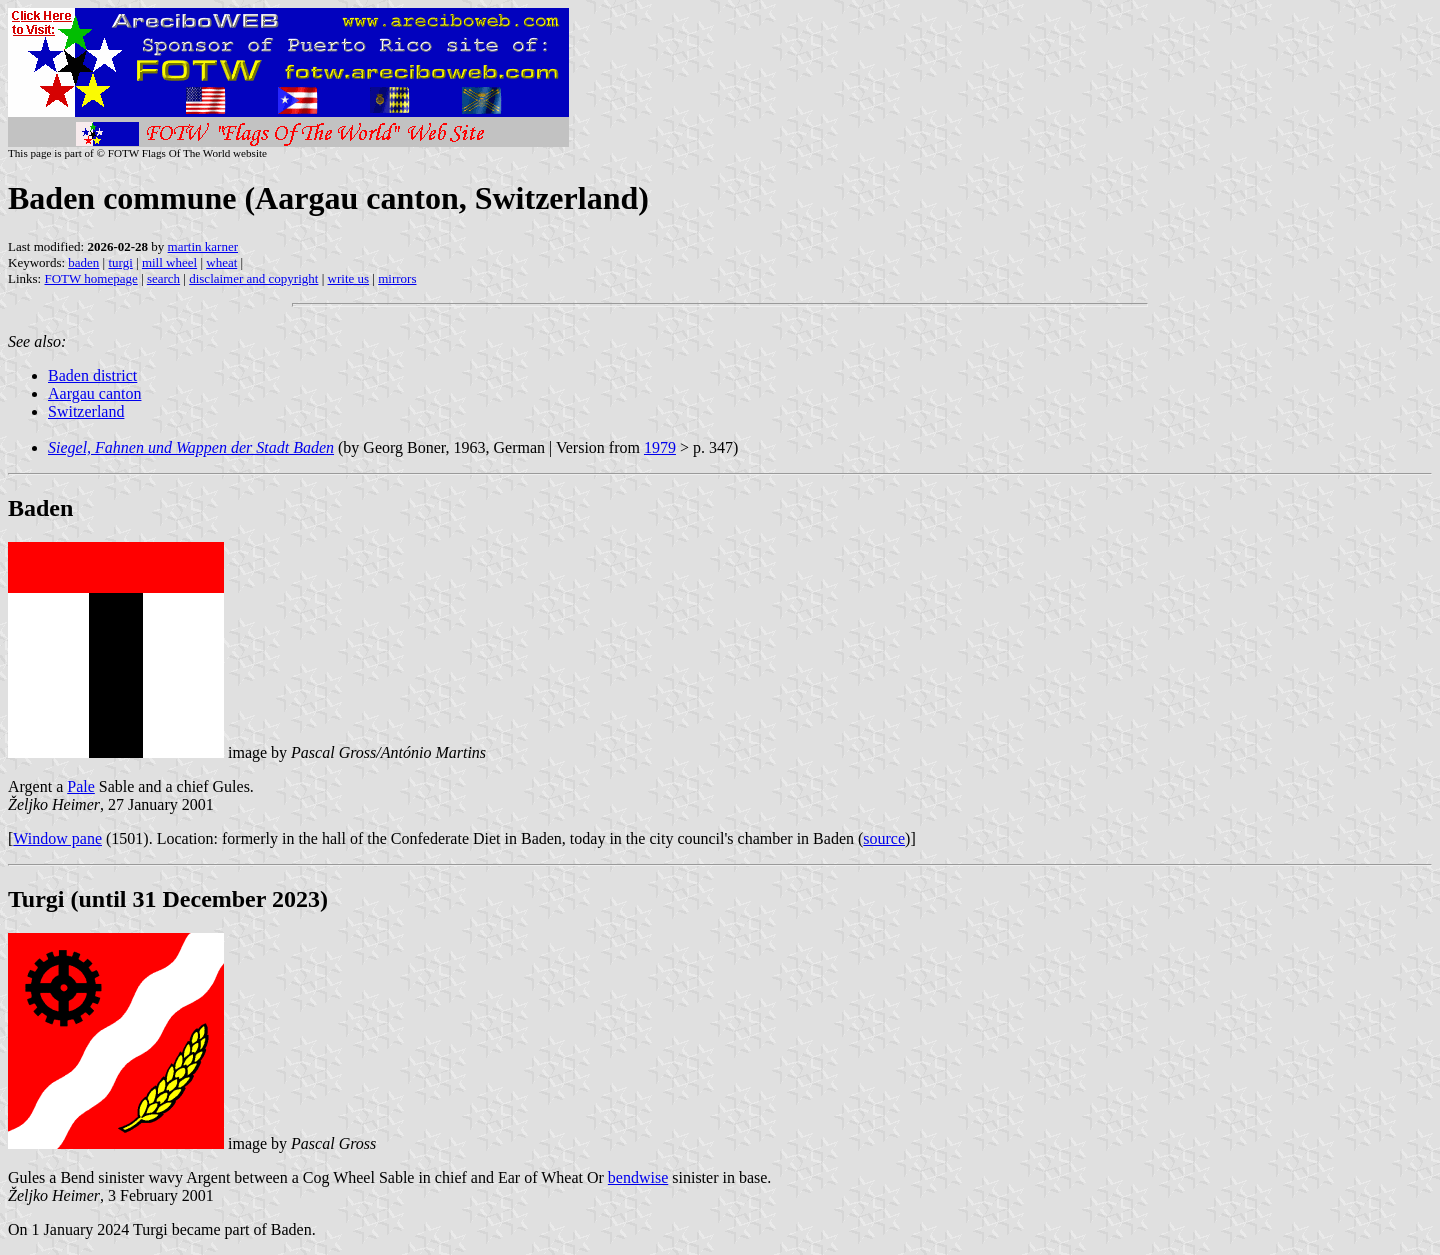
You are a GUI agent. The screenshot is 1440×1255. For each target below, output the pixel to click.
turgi (120, 262)
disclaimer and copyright (253, 278)
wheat (221, 262)
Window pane (57, 838)
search (163, 278)
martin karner (203, 246)
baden (83, 262)
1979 (660, 447)
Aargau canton (94, 393)
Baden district (92, 375)
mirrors (397, 278)
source (884, 838)
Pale (81, 786)
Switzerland (86, 411)
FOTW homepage (90, 278)
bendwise (638, 1177)
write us (349, 278)
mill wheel (169, 262)
